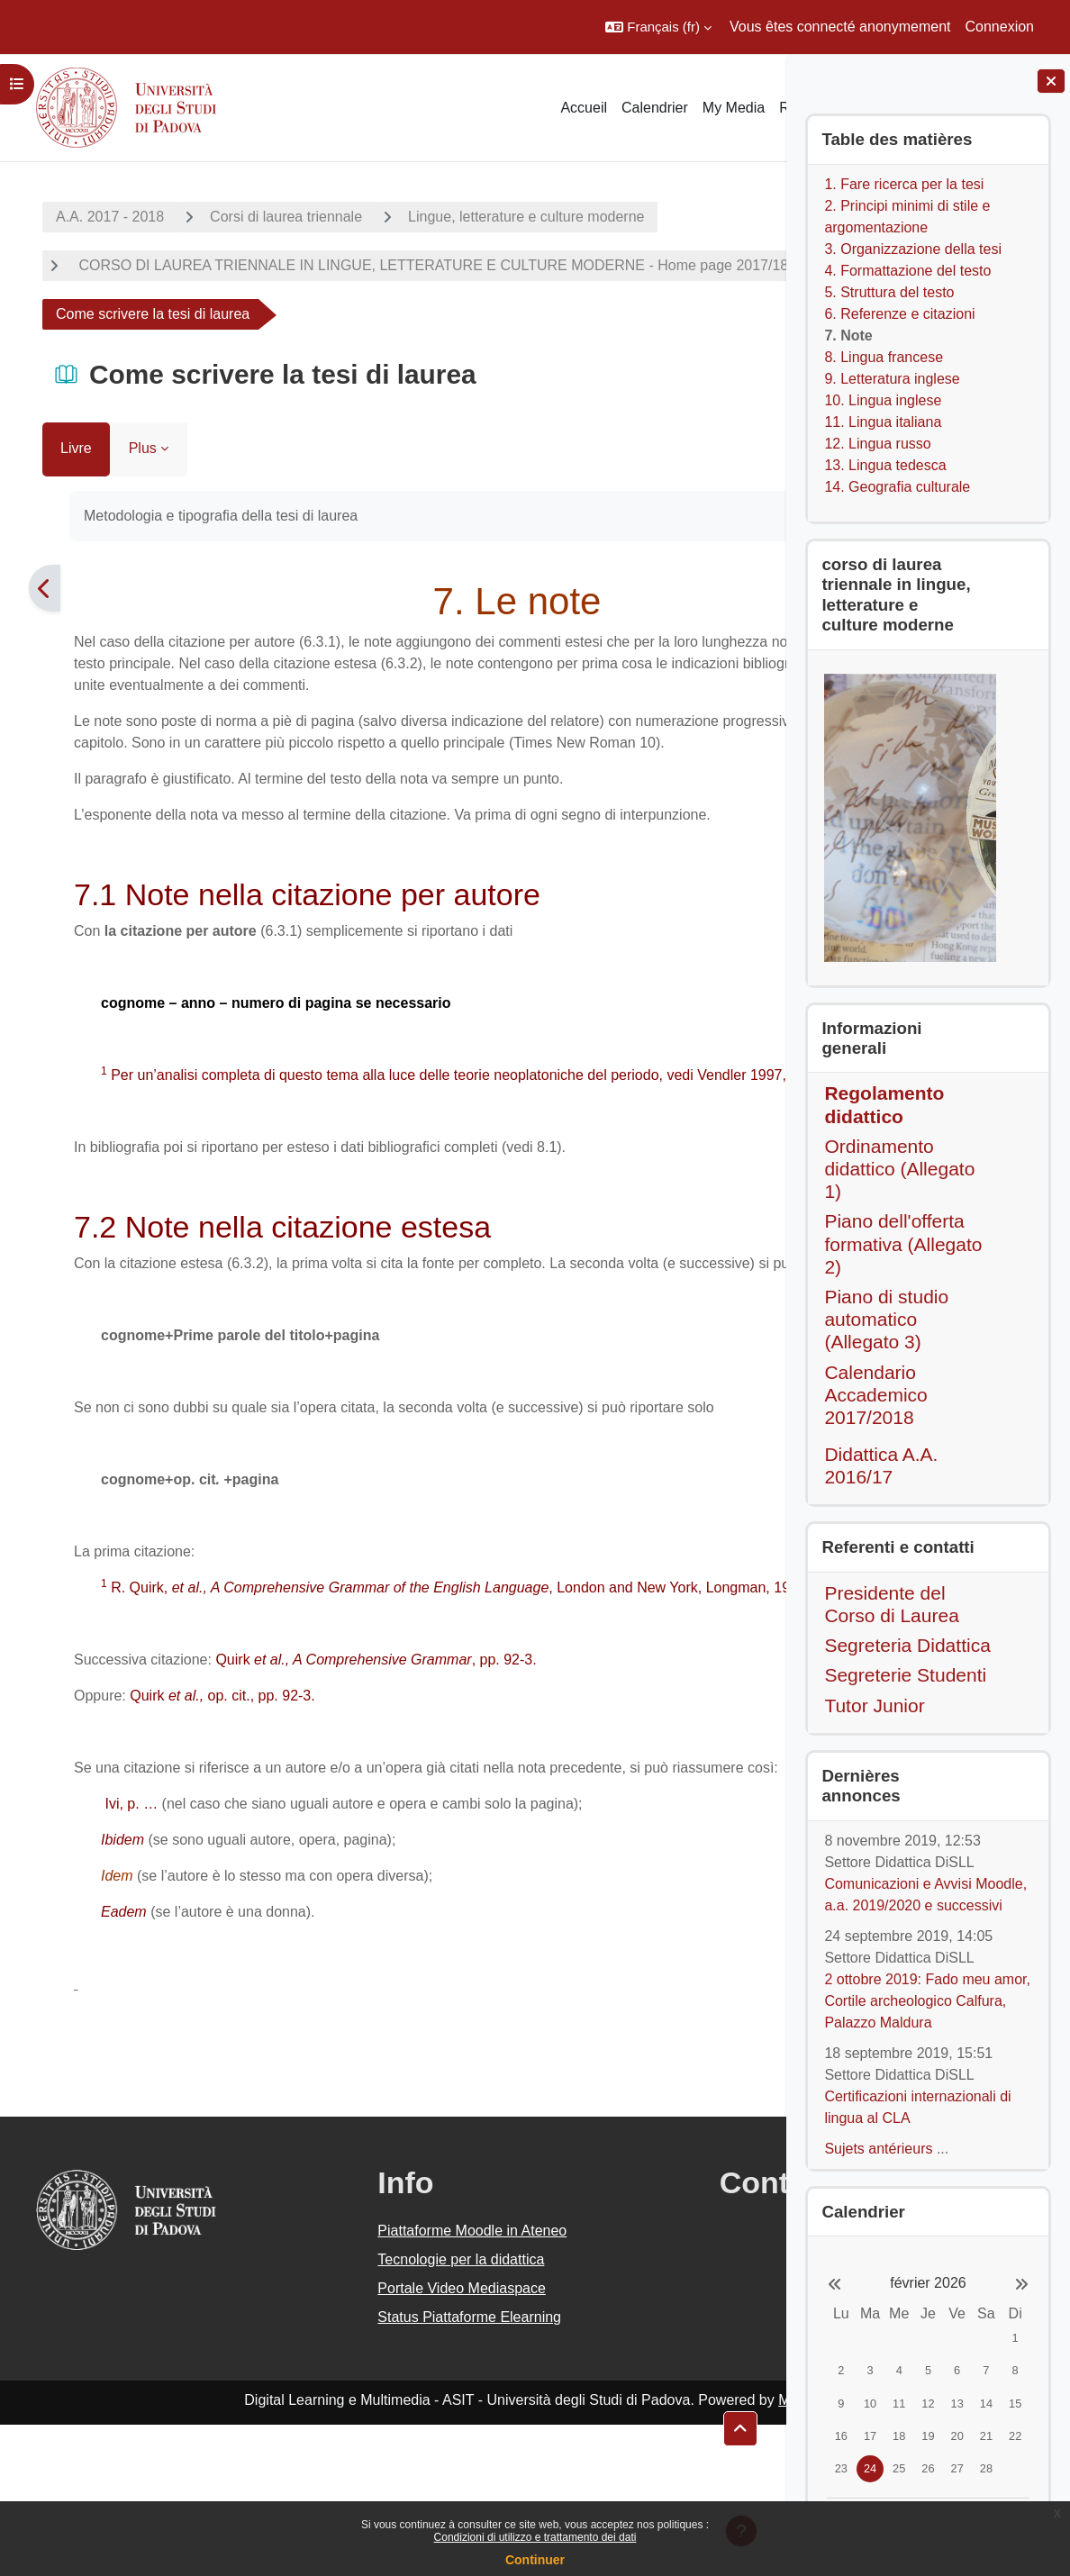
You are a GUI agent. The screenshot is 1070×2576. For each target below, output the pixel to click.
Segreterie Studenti (905, 1674)
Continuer (535, 2560)
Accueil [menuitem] (583, 107)
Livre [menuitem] (54, 469)
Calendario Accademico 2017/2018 (875, 1395)
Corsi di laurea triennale (264, 216)
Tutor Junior (874, 1705)
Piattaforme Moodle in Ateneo (377, 2382)
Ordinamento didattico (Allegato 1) (899, 1169)
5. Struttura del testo (889, 292)
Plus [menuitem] (121, 469)
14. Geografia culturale (897, 486)
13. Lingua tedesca (885, 465)
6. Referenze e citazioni (899, 314)
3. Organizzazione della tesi (913, 249)
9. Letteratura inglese (891, 378)
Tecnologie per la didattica (366, 2410)
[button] (658, 27)
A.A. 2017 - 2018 (88, 216)
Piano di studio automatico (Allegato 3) (886, 1319)
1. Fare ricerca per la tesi (904, 184)
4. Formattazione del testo (907, 270)
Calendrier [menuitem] (654, 107)
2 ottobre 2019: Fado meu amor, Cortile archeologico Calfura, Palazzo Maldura (927, 2001)
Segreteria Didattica (907, 1645)
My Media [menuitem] (734, 107)
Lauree (75, 335)
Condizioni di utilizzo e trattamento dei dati (535, 2537)
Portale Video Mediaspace (367, 2439)
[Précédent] (23, 609)
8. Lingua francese (883, 357)
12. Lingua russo (877, 443)
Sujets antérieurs (878, 2148)
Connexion (1000, 26)
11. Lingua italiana (882, 422)
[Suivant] (763, 609)
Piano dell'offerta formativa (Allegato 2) (903, 1243)
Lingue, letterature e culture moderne (504, 216)
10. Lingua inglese (882, 400)
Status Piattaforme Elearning (375, 2468)
